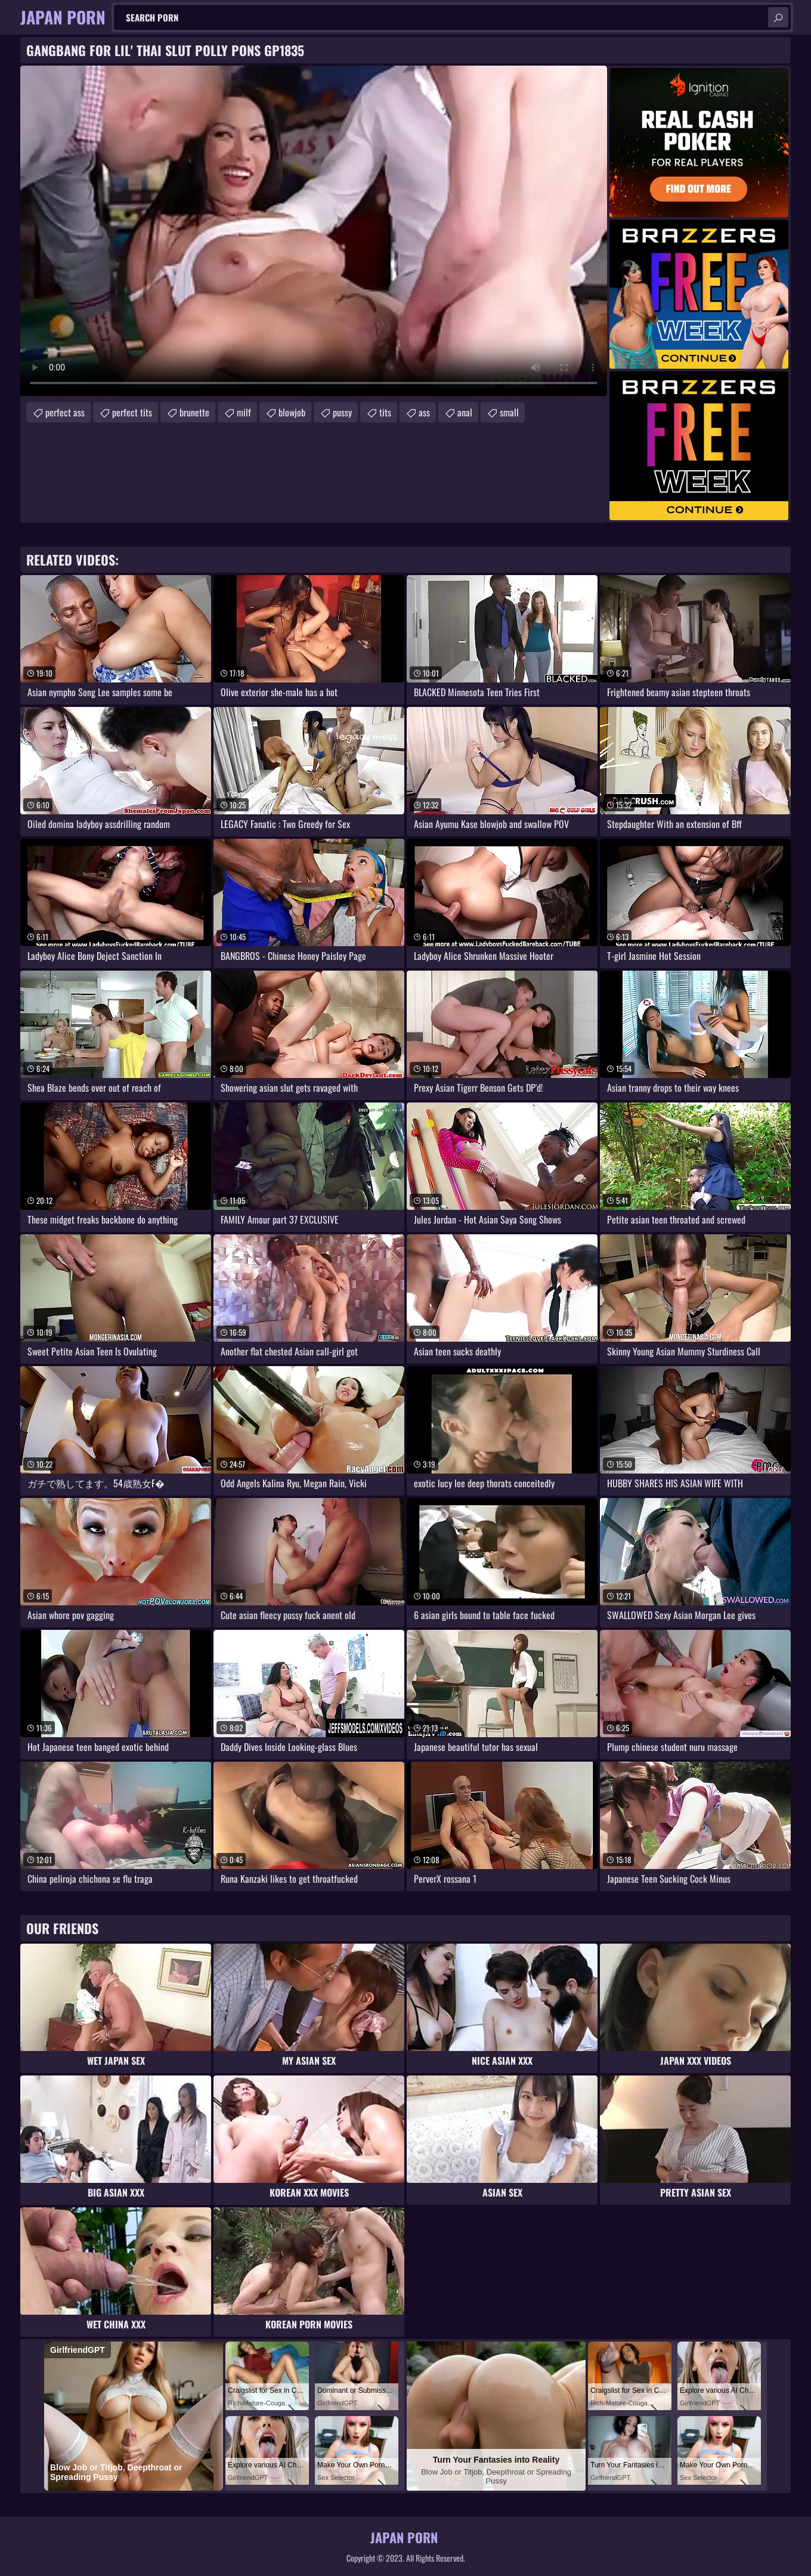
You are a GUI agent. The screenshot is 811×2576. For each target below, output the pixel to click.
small (509, 412)
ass (424, 412)
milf (244, 412)
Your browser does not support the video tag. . (313, 231)
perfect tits (132, 412)
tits (385, 412)
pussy (342, 412)
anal (464, 412)
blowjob (291, 412)
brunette (194, 412)
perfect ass (65, 412)
